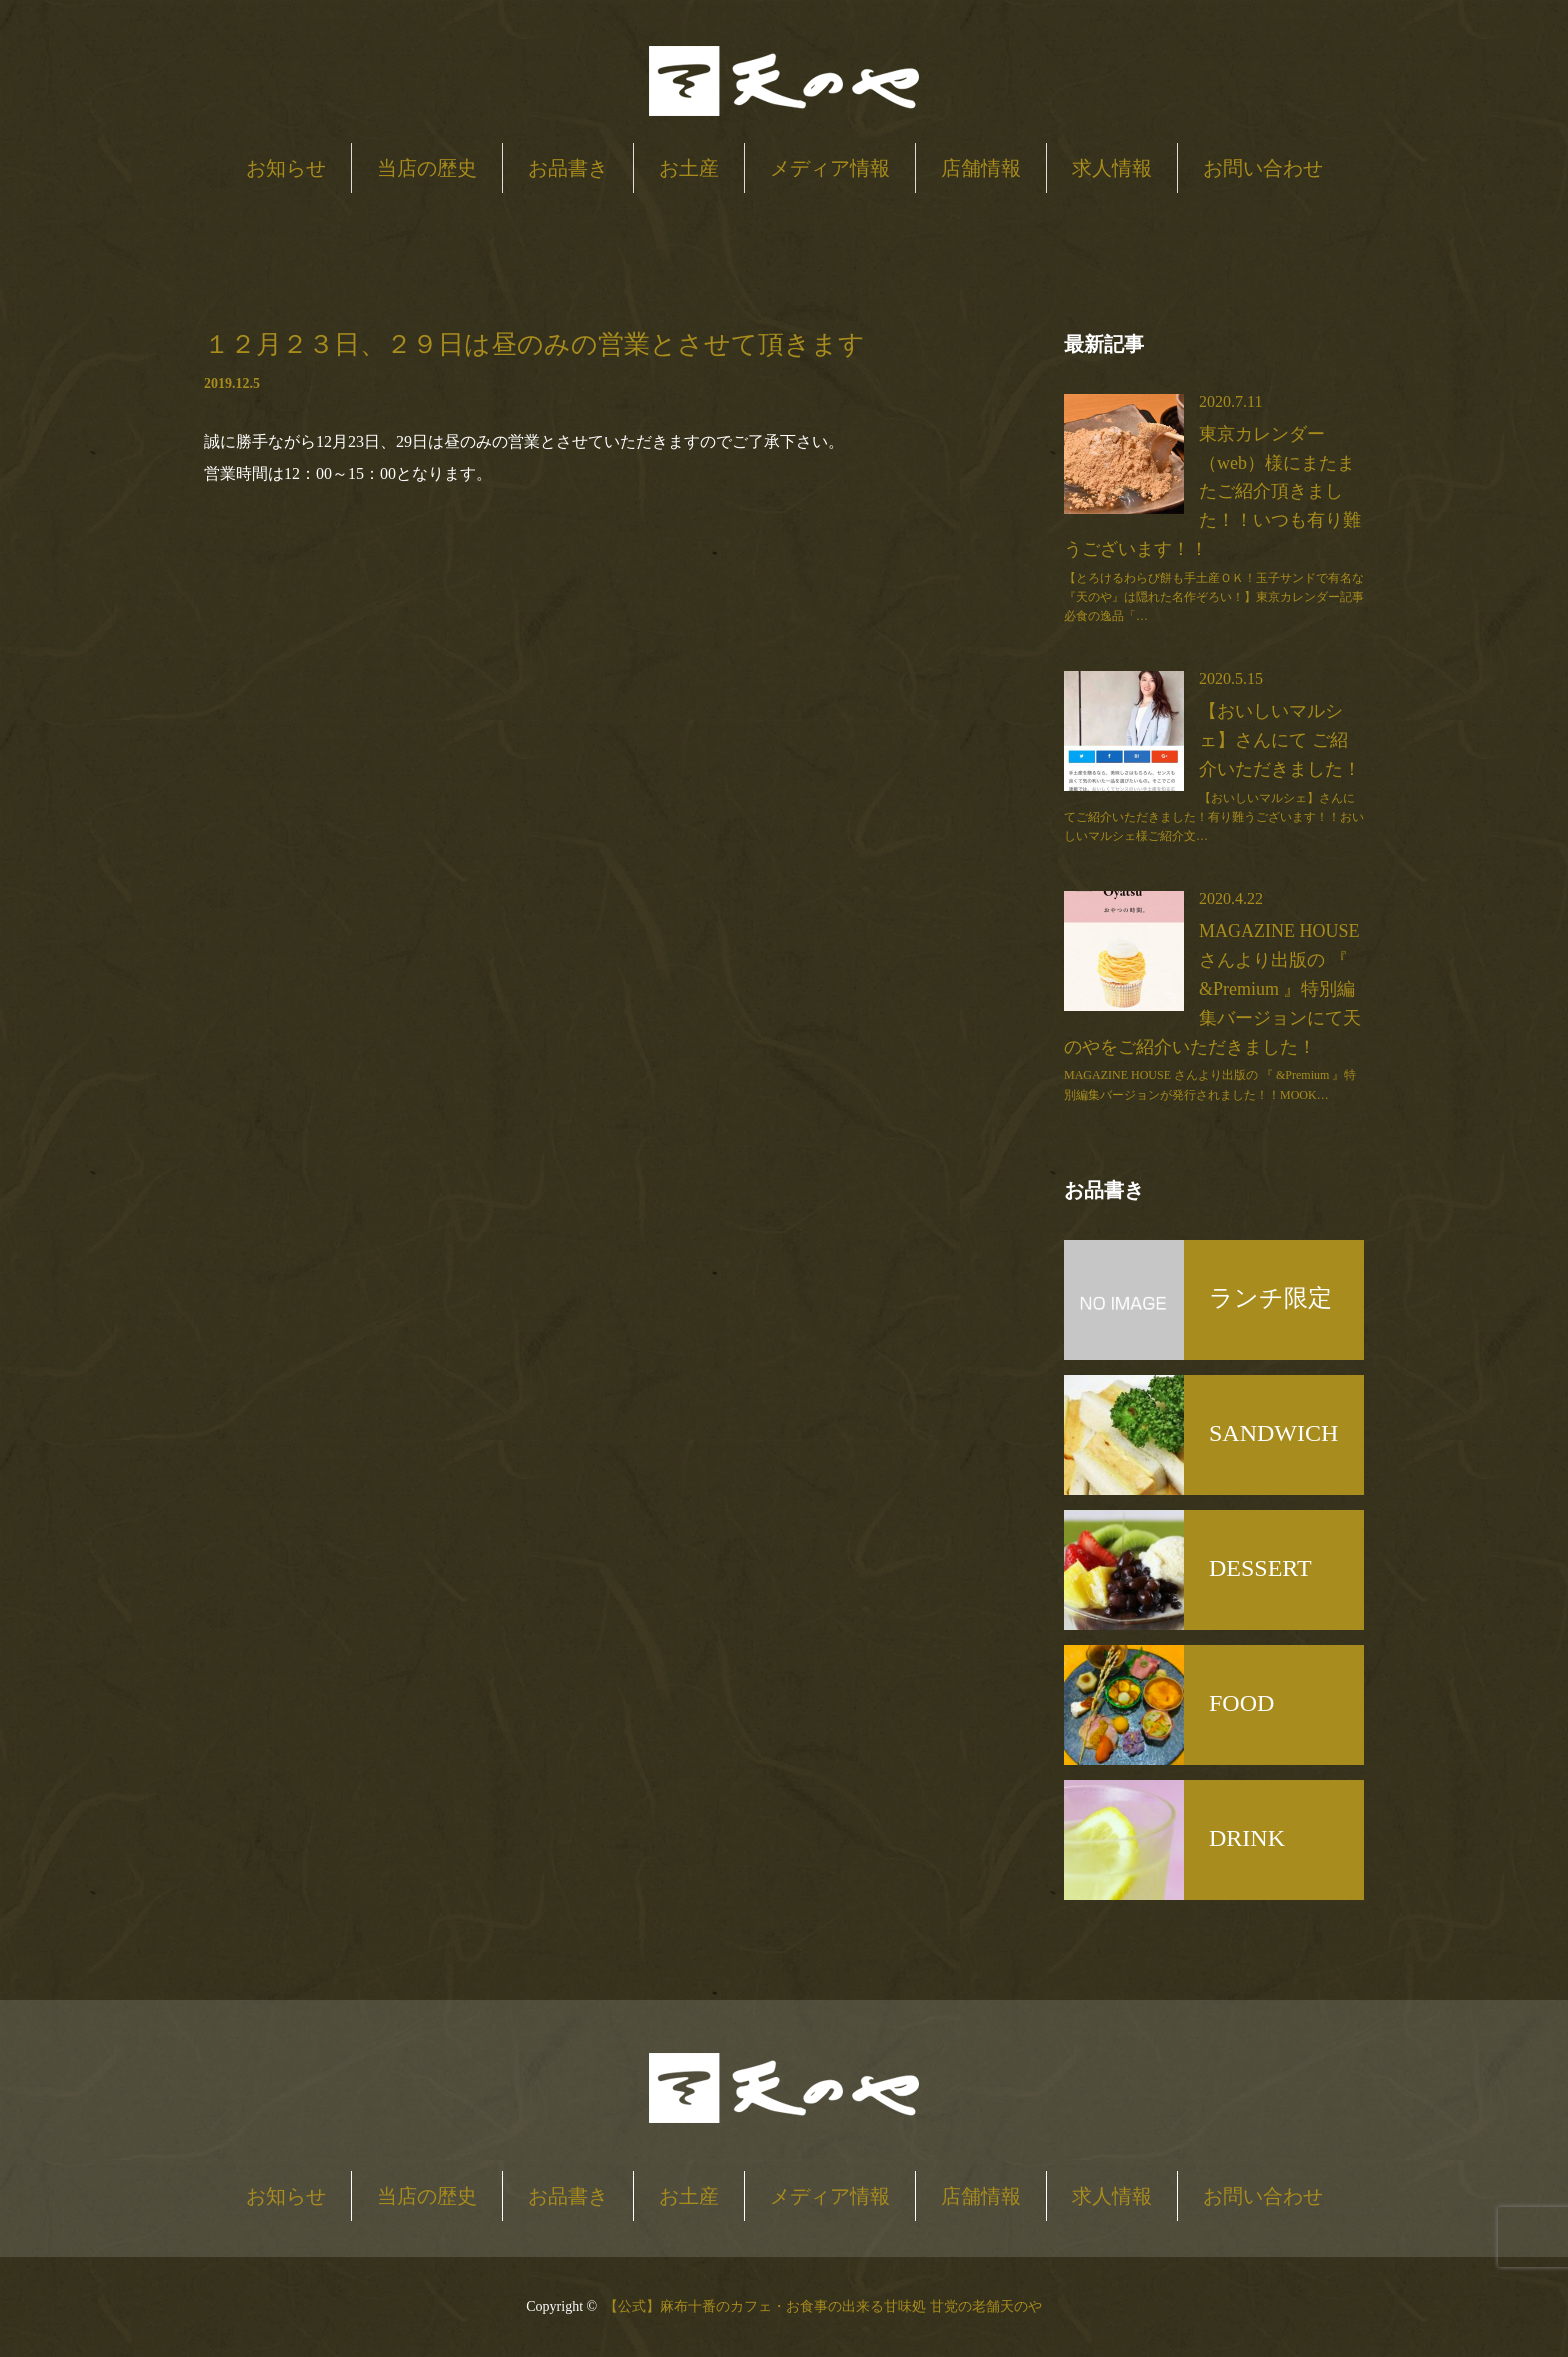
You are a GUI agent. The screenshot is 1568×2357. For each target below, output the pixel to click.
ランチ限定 (1270, 1298)
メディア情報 (830, 168)
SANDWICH (1273, 1433)
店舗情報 (981, 168)
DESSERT (1260, 1568)
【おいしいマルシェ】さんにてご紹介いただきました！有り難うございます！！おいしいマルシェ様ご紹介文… (1214, 817)
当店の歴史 (427, 168)
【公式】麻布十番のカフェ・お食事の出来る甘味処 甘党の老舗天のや (823, 2306)
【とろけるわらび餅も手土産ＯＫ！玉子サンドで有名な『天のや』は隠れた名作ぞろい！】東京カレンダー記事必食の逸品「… (1214, 597)
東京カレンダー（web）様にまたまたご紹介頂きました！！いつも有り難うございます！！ (1212, 491)
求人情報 (1112, 168)
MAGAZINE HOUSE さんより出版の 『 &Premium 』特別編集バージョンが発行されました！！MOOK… (1210, 1084)
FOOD (1241, 1703)
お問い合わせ (1263, 168)
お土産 (689, 168)
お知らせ (286, 168)
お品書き (568, 168)
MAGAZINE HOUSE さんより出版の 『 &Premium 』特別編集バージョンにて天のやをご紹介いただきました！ (1212, 988)
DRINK (1247, 1838)
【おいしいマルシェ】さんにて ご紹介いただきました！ (1280, 740)
